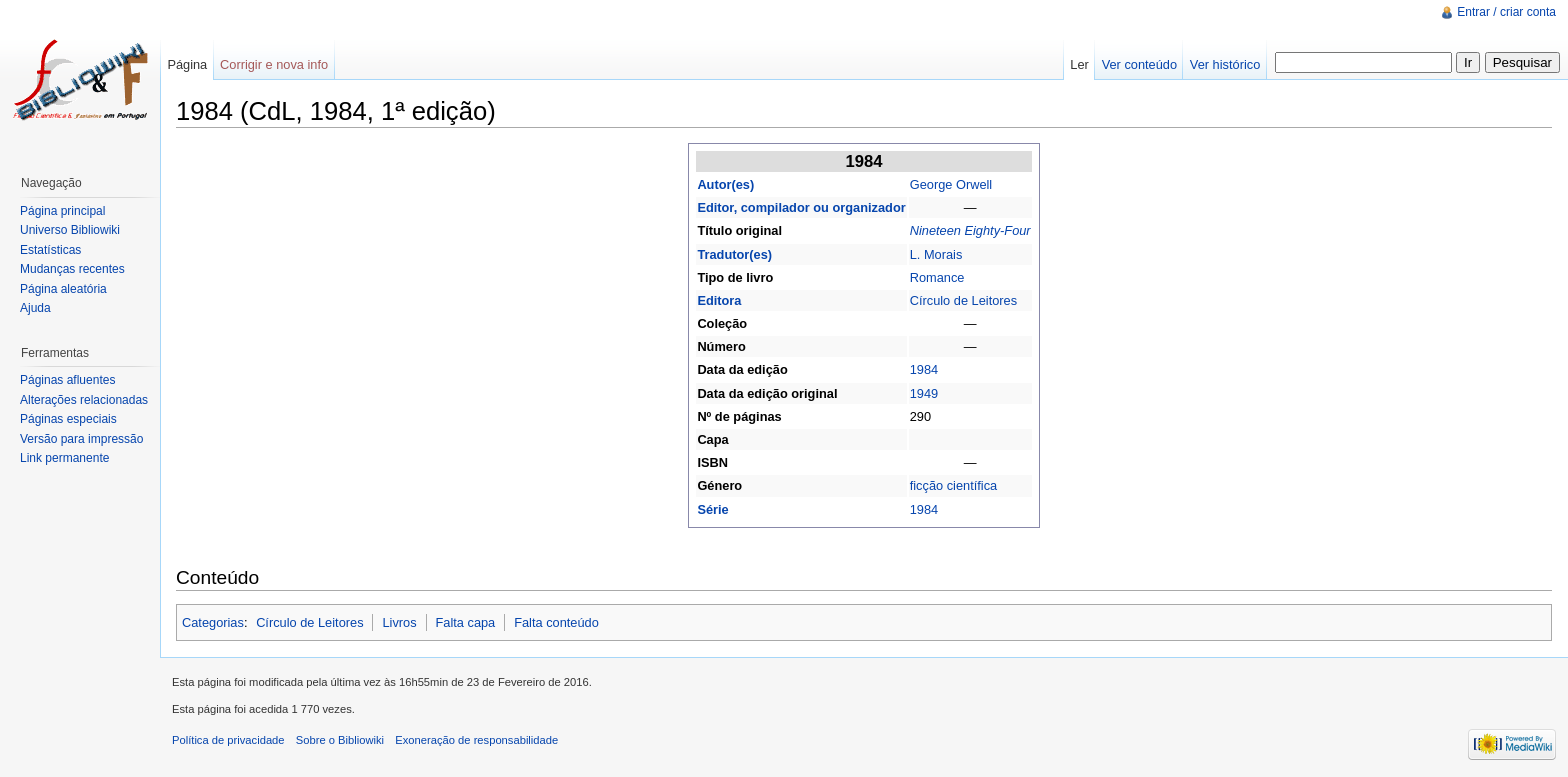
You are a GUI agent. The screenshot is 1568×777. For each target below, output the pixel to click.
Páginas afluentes (67, 380)
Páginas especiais (68, 419)
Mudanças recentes (72, 269)
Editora (719, 300)
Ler (1079, 64)
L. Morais (936, 254)
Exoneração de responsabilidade (476, 740)
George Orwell (951, 184)
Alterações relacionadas (84, 400)
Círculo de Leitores (963, 300)
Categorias (213, 622)
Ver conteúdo (1139, 64)
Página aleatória (63, 289)
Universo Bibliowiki (70, 230)
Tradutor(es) (734, 254)
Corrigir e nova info (274, 64)
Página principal (62, 211)
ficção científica (954, 485)
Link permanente (64, 458)
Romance (937, 277)
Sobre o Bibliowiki (340, 740)
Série (712, 509)
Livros (399, 622)
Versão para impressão (81, 439)
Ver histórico (1225, 64)
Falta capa (465, 622)
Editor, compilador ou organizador (801, 207)
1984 (924, 369)
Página (187, 64)
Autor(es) (725, 184)
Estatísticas (50, 250)
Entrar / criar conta (1506, 12)
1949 (924, 393)
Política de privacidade (228, 740)
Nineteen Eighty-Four (970, 230)
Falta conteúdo (556, 622)
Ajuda (35, 308)
